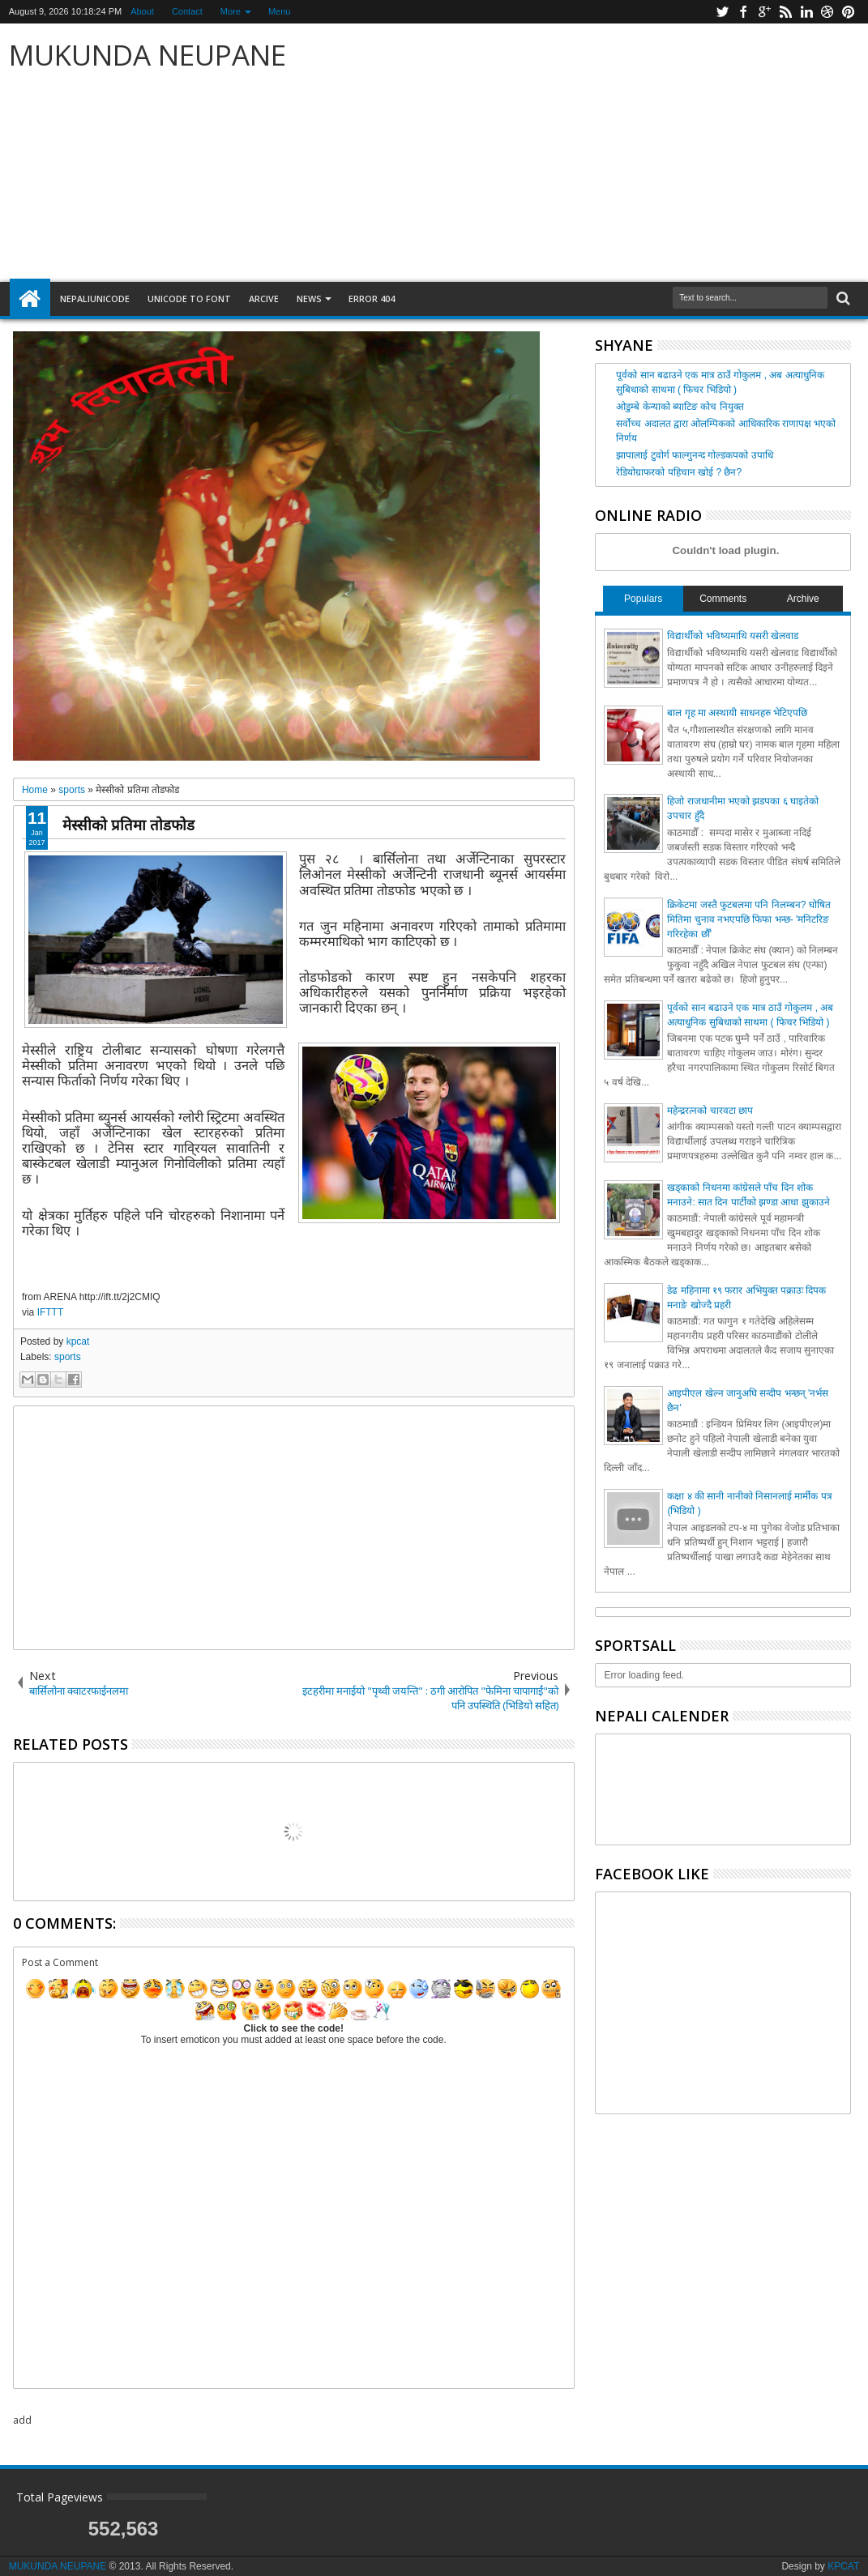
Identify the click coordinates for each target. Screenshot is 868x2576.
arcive (264, 298)
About (142, 11)
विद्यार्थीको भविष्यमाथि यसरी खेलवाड (732, 636)
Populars (643, 598)
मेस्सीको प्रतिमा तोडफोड (128, 824)
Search (841, 298)
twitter (722, 11)
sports (67, 1357)
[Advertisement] (624, 153)
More (230, 11)
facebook (743, 11)
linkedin (806, 11)
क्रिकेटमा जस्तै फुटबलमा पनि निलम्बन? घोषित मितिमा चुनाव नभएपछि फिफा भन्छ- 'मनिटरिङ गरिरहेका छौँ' (748, 919)
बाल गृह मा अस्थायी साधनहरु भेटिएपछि (737, 713)
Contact (187, 11)
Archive (803, 598)
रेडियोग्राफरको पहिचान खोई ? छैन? (679, 472)
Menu (279, 11)
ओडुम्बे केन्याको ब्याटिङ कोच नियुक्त (679, 406)
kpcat (78, 1341)
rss (785, 11)
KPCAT (843, 2566)
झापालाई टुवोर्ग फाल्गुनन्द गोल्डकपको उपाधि (694, 455)
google (764, 11)
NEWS (309, 298)
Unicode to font (189, 298)
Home (30, 299)
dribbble (827, 11)
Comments (722, 598)
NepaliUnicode (95, 298)
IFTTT (50, 1312)
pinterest (848, 11)
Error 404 (371, 298)
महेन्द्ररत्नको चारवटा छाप (710, 1110)
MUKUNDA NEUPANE (147, 55)
